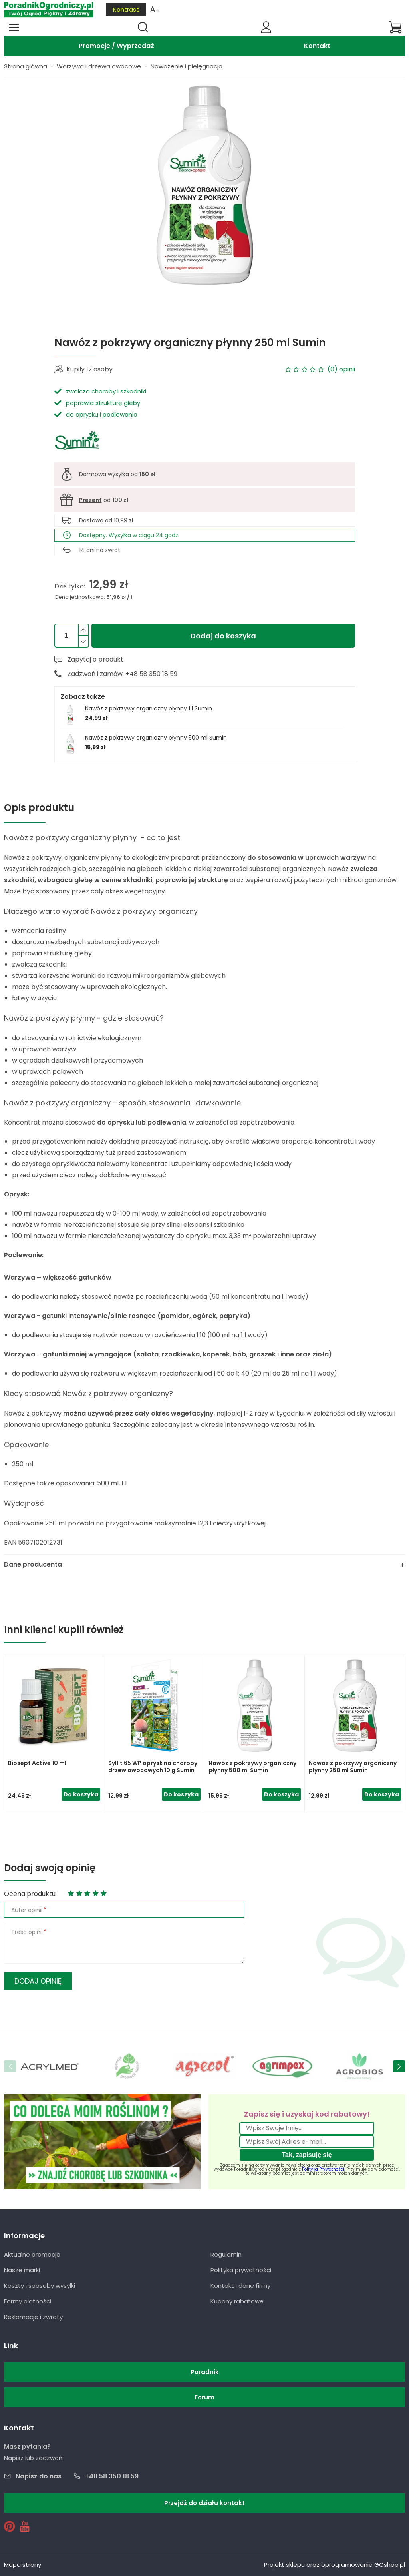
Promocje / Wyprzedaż (116, 45)
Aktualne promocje (32, 2254)
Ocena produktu (30, 1893)
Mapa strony (22, 2564)
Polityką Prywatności (323, 2169)
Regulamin (226, 2254)
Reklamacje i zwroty (33, 2317)
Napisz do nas (39, 2476)
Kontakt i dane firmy (240, 2285)
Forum (204, 2397)
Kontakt (317, 45)
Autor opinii (26, 1910)
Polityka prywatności (240, 2270)
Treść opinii (27, 1932)
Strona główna (25, 66)
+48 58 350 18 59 (112, 2476)
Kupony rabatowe (237, 2301)
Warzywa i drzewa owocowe (99, 66)
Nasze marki (22, 2270)
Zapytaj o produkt (95, 659)
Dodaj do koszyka (223, 636)
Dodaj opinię (38, 1981)
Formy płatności (27, 2301)
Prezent (90, 500)
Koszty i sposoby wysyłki (39, 2285)
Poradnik (205, 2372)
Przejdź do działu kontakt (204, 2503)
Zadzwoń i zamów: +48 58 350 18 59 (122, 673)
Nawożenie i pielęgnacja (186, 66)
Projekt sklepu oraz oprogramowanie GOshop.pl (334, 2564)
